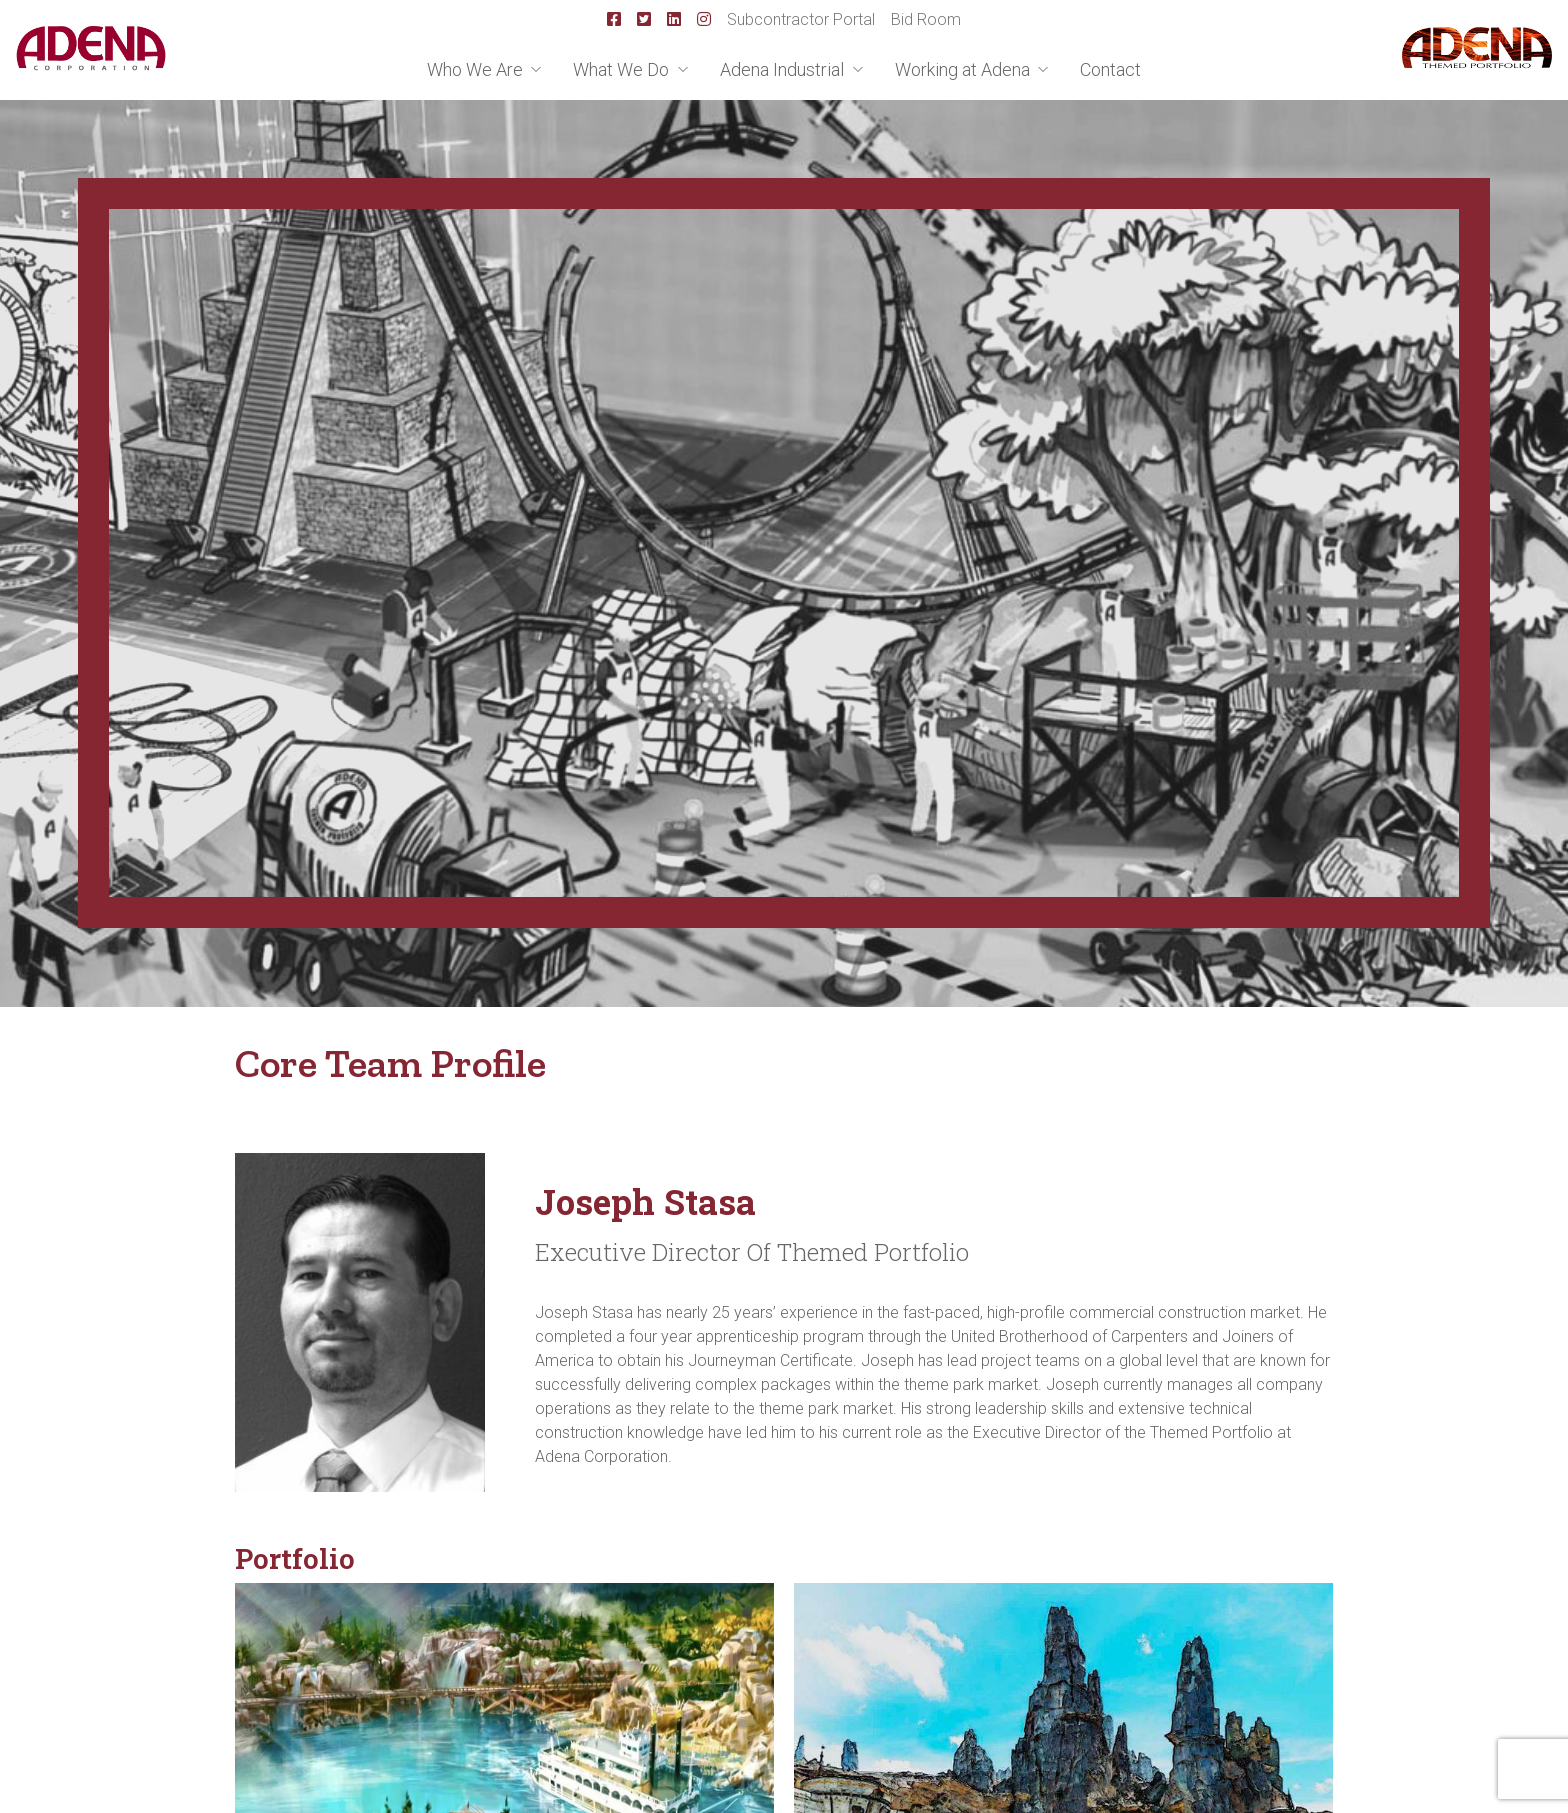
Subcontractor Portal (801, 19)
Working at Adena (964, 69)
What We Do (623, 69)
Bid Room (926, 19)
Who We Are (477, 69)
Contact (1110, 69)
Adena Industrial (784, 69)
